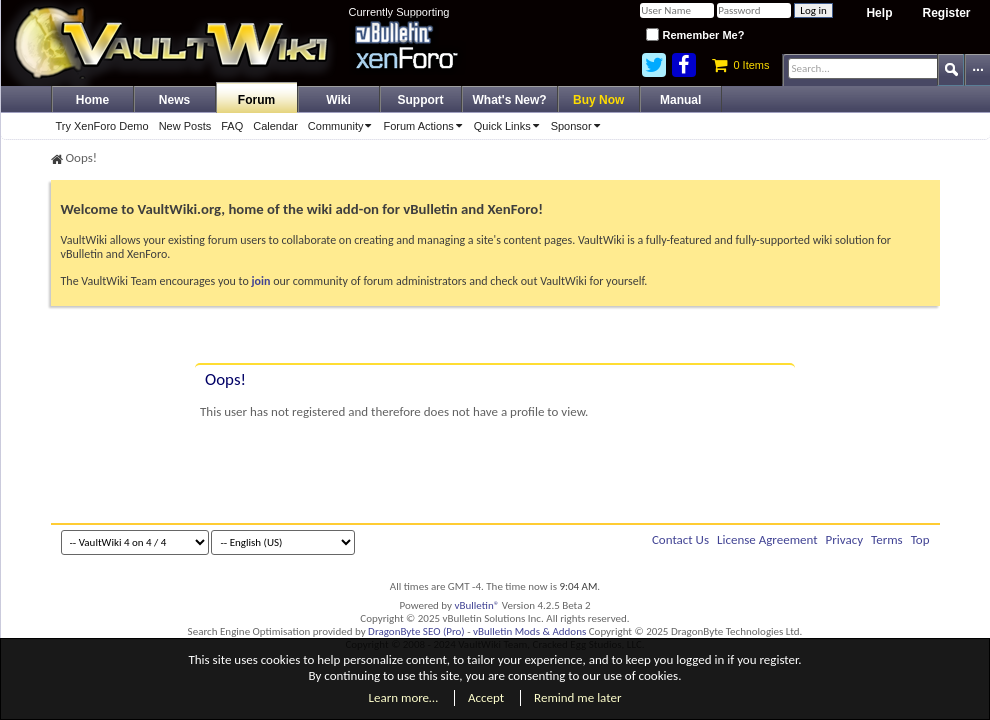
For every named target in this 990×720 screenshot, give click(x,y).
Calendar (275, 126)
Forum (256, 100)
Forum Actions (425, 126)
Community (343, 126)
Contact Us (680, 539)
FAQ (232, 126)
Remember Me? (695, 35)
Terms (887, 539)
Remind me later (577, 697)
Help (879, 13)
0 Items (740, 65)
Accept (486, 697)
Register (946, 13)
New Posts (185, 126)
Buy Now (598, 100)
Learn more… (404, 697)
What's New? (510, 100)
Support (421, 100)
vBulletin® (477, 605)
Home (92, 100)
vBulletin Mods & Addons (529, 631)
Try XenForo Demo (102, 126)
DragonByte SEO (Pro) (416, 631)
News (174, 100)
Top (920, 539)
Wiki (338, 100)
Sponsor (579, 126)
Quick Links (510, 126)
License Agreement (767, 539)
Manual (680, 100)
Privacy (845, 539)
